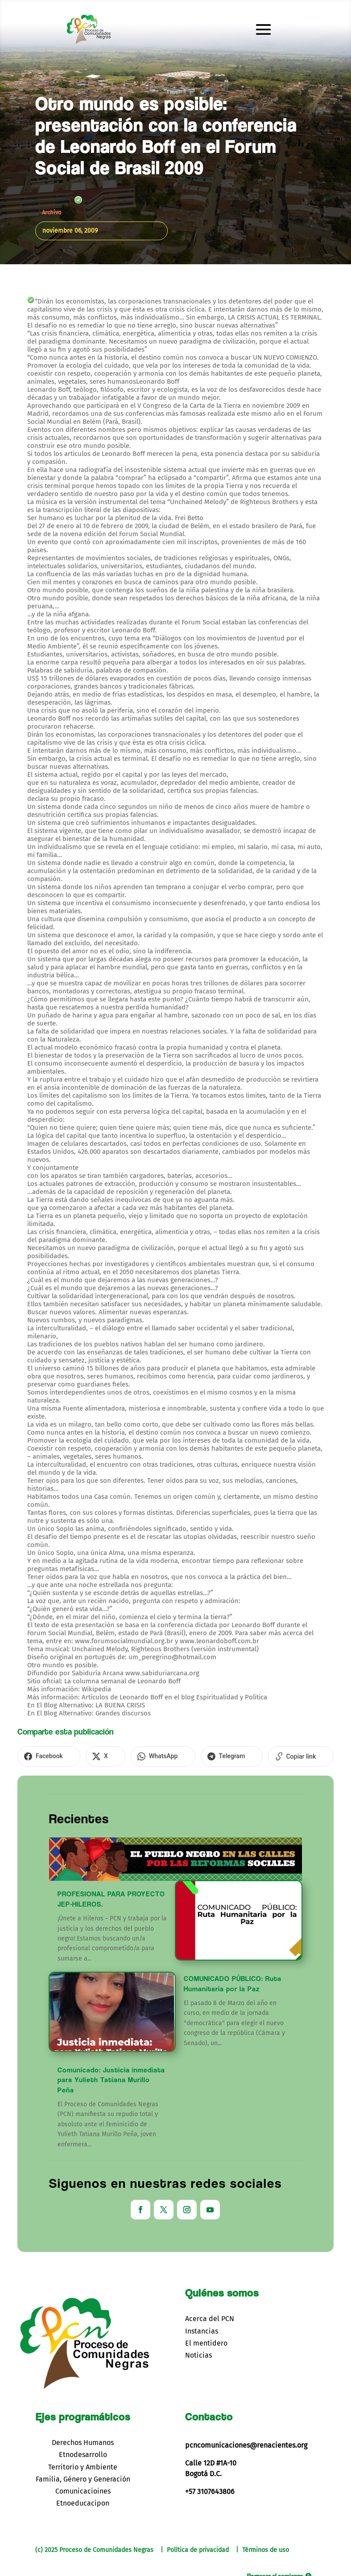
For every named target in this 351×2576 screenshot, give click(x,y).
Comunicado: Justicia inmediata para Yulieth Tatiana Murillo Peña (111, 2077)
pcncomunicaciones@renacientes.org (246, 2443)
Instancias (201, 2329)
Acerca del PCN (209, 2317)
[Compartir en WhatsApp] (140, 1755)
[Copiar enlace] (260, 1755)
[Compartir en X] (92, 1755)
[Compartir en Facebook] (44, 1755)
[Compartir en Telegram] (200, 1755)
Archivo (52, 212)
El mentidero (206, 2341)
